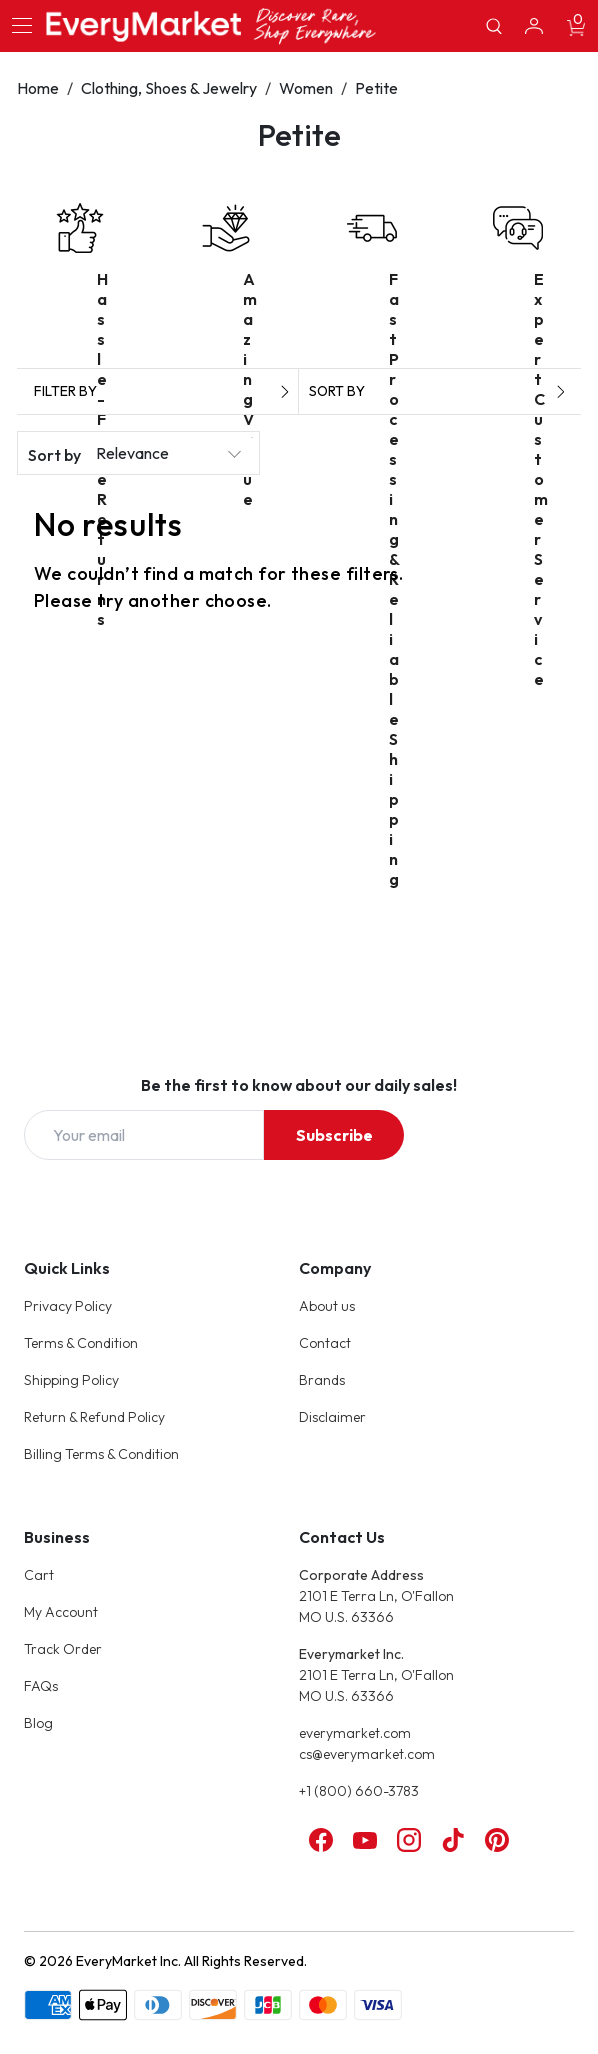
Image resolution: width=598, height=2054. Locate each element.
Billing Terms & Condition (101, 1454)
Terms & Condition (81, 1343)
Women (306, 88)
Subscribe (334, 1135)
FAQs (41, 1686)
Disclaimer (332, 1417)
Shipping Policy (71, 1380)
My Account (61, 1612)
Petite (376, 88)
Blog (38, 1723)
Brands (322, 1380)
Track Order (63, 1649)
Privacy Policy (68, 1306)
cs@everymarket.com (367, 1754)
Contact (325, 1343)
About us (327, 1306)
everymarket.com (355, 1733)
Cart (39, 1575)
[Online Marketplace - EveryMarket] (211, 25)
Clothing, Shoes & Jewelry (169, 88)
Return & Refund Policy (94, 1417)
